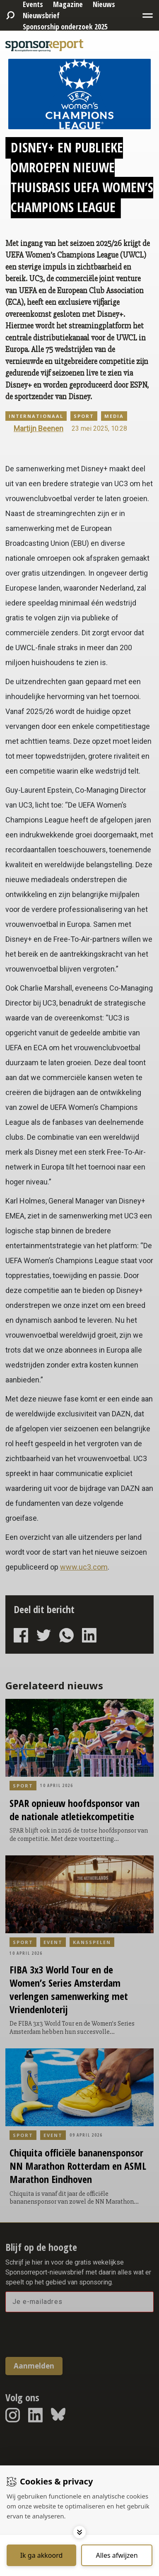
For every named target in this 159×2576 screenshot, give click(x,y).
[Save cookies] (41, 2555)
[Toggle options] (79, 2532)
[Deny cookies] (116, 2555)
